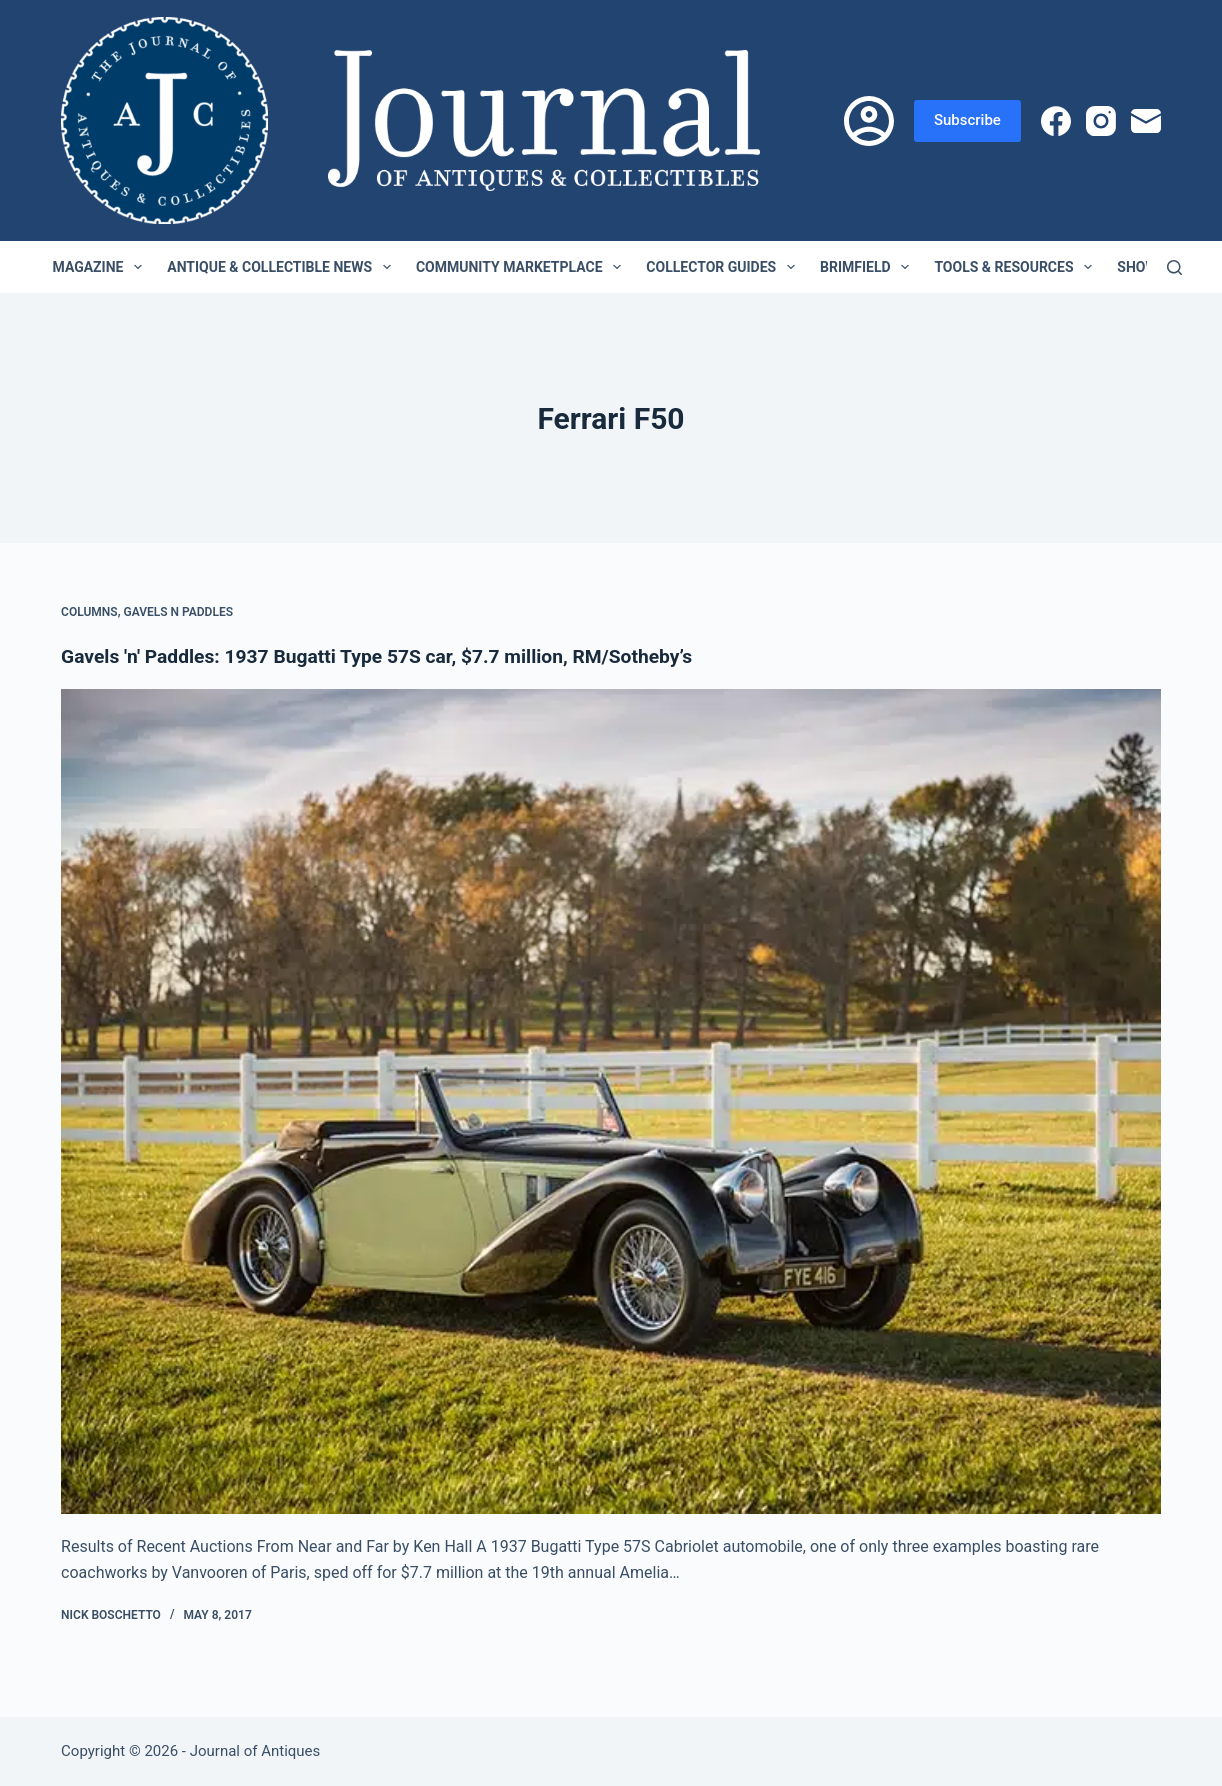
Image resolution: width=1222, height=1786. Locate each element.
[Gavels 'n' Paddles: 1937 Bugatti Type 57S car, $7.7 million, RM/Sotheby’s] (611, 1101)
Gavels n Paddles (178, 612)
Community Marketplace (522, 267)
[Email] (1146, 121)
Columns (89, 612)
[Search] (1174, 267)
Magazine (102, 267)
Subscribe (967, 120)
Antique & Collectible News (283, 267)
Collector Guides (724, 267)
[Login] (869, 121)
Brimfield (868, 267)
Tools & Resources (1017, 267)
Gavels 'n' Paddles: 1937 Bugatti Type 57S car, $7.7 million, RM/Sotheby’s (389, 656)
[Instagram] (1101, 121)
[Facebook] (1056, 121)
